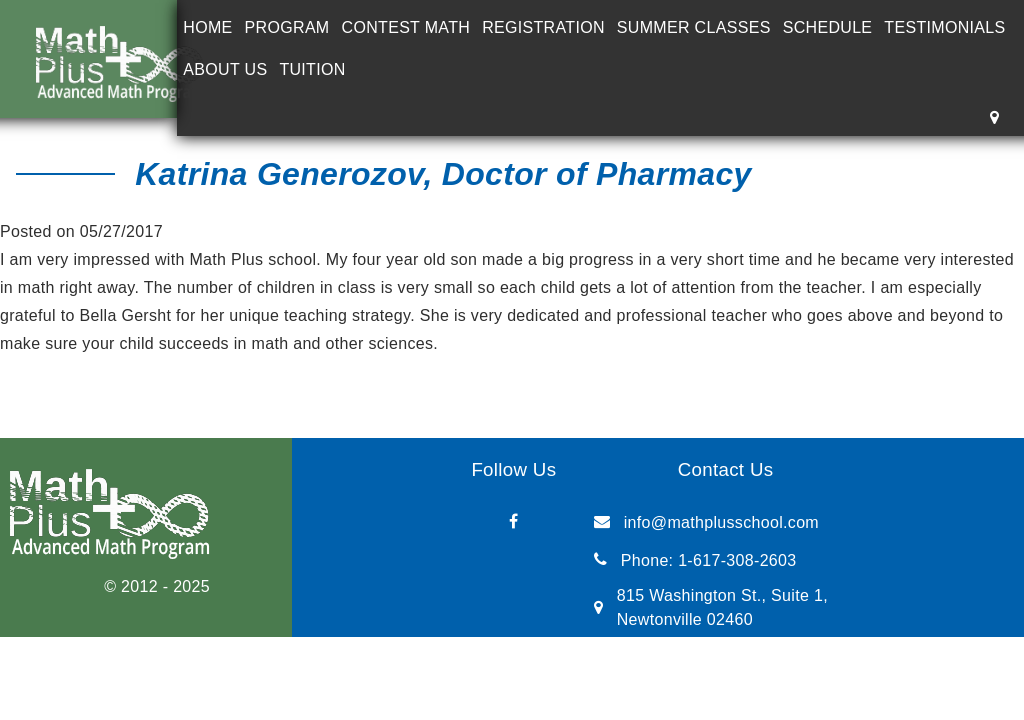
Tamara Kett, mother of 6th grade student (201, 371)
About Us (225, 69)
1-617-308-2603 (737, 560)
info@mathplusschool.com (721, 522)
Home (207, 27)
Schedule (828, 27)
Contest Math (406, 27)
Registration (543, 27)
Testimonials (944, 27)
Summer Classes (694, 27)
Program (287, 27)
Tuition (312, 69)
